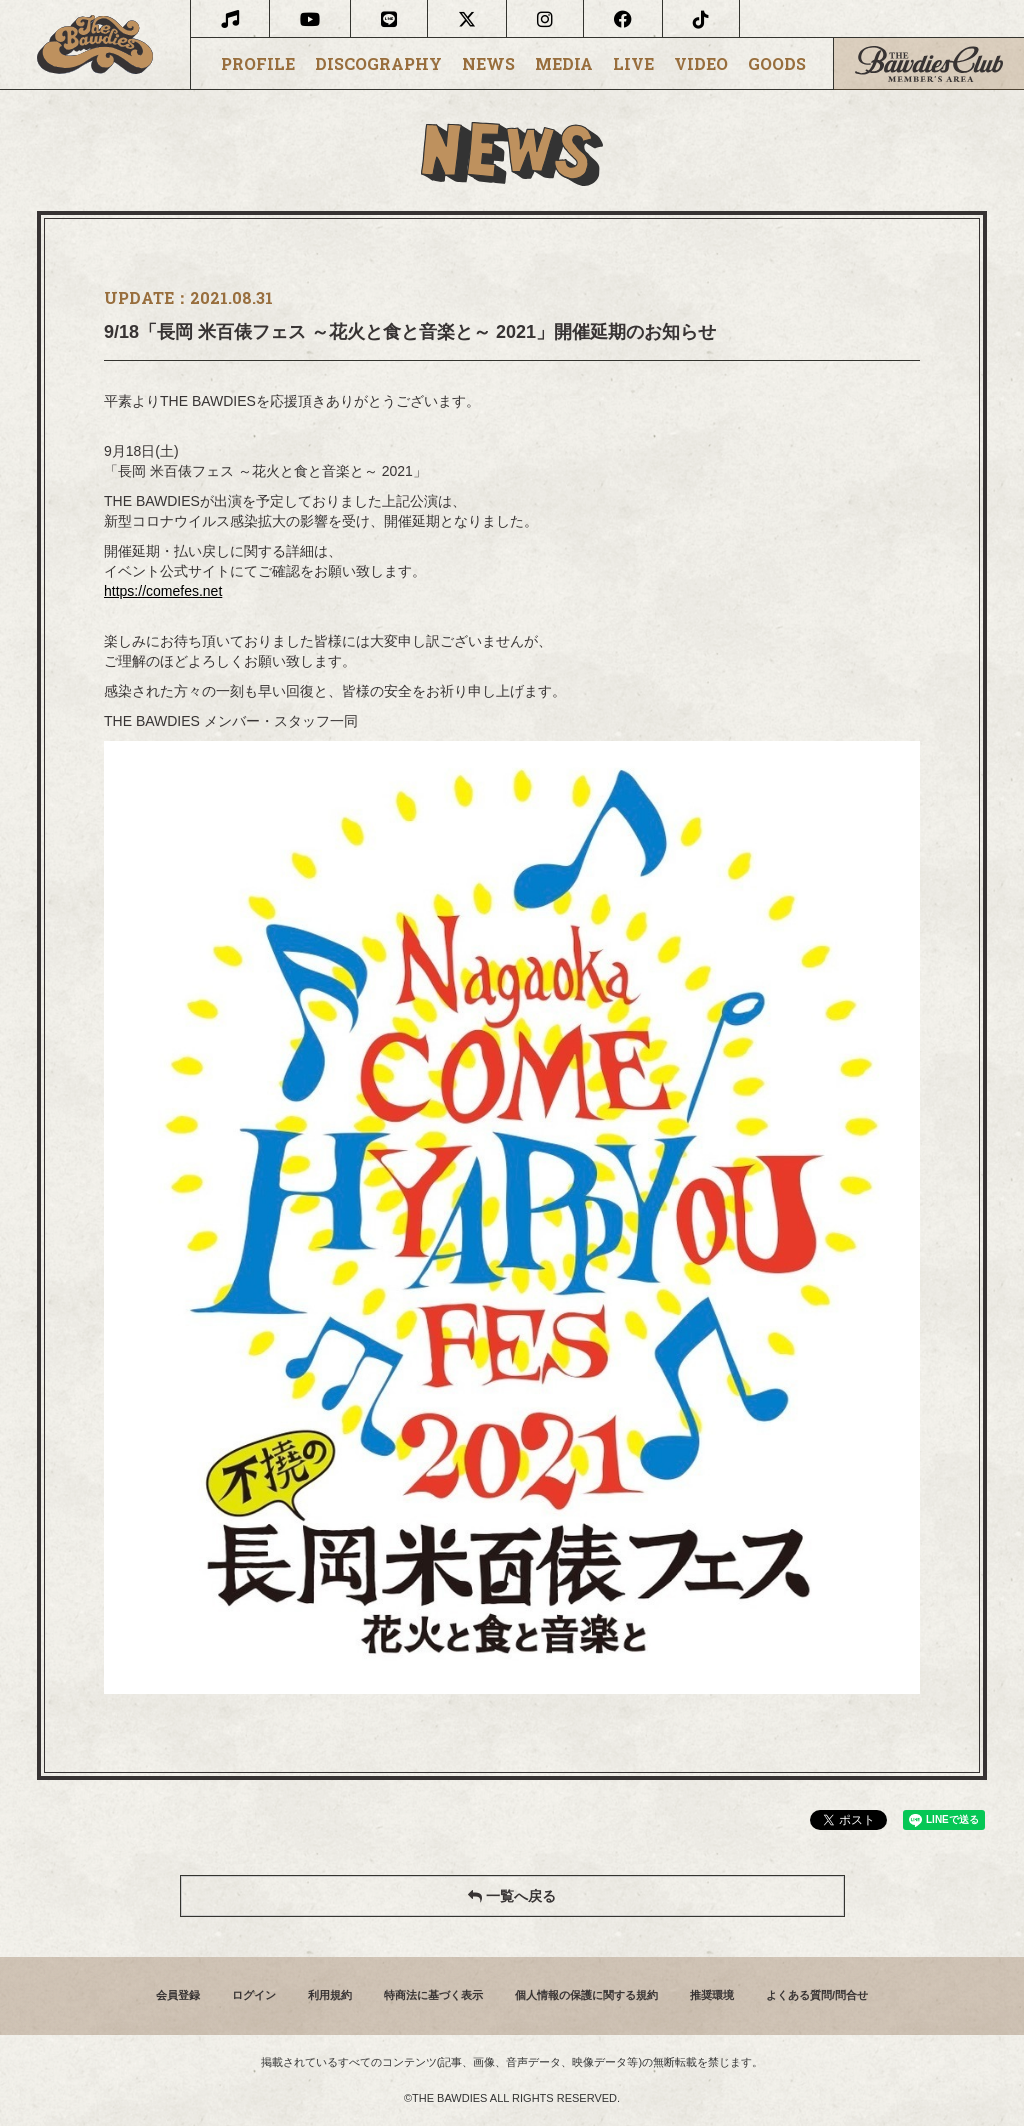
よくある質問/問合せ (817, 1995)
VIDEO (701, 64)
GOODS (777, 64)
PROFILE (258, 64)
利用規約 (330, 1995)
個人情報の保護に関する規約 (586, 1995)
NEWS (488, 64)
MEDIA (564, 64)
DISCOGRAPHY (378, 64)
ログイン (254, 1995)
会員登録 (178, 1995)
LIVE (633, 64)
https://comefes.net (163, 591)
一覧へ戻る (512, 1896)
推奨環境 (712, 1995)
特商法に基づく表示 (433, 1995)
